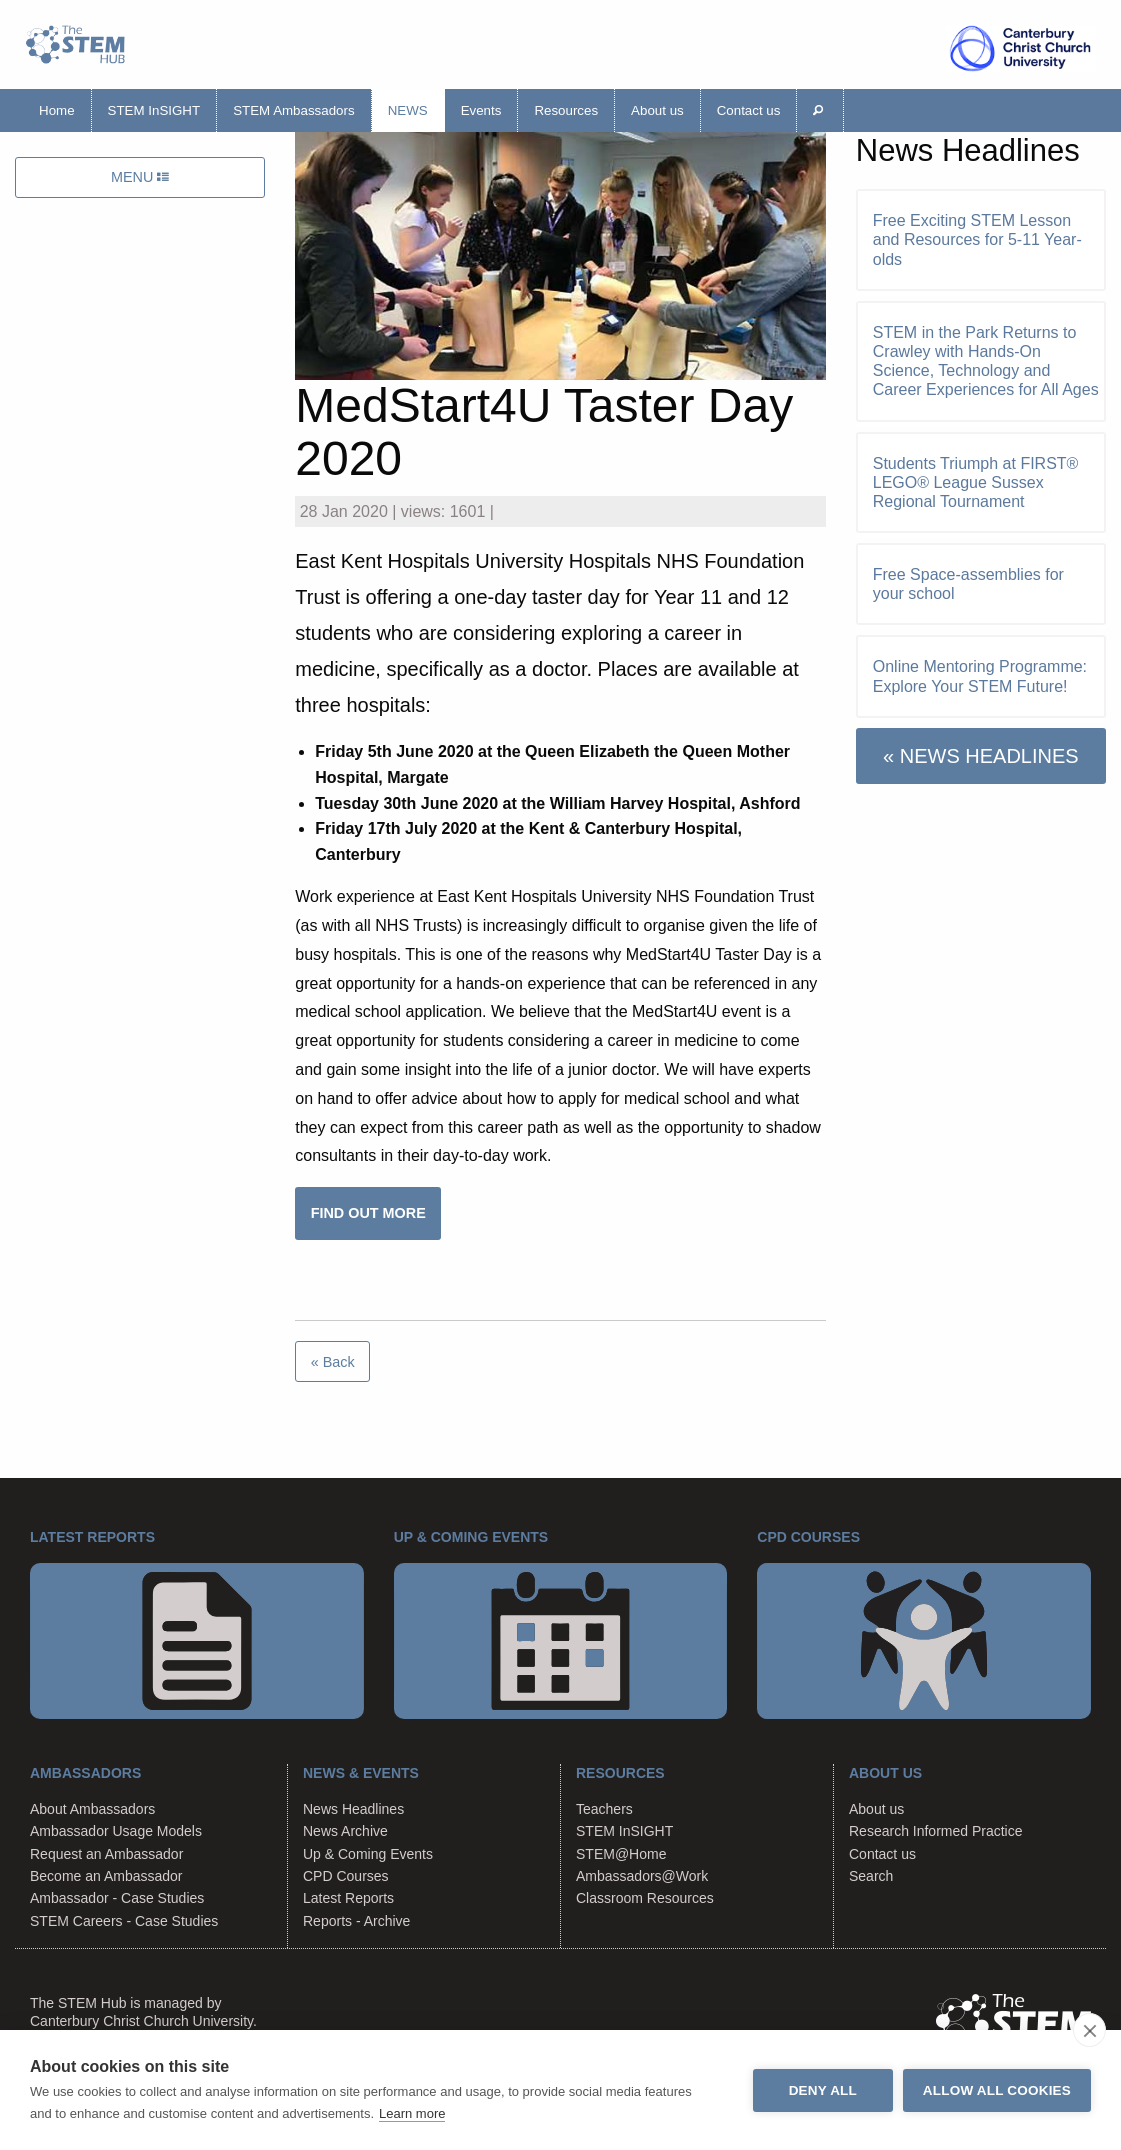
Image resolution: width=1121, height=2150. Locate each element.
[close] (1089, 2030)
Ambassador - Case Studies (117, 1898)
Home (57, 110)
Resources (566, 110)
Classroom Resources (645, 1898)
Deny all (823, 2090)
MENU (140, 177)
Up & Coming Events (368, 1854)
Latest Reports (348, 1898)
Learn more (412, 2113)
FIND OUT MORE (368, 1213)
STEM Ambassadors (293, 110)
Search (871, 1876)
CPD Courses (346, 1876)
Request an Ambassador (106, 1854)
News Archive (345, 1831)
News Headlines (353, 1809)
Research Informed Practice (936, 1831)
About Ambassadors (92, 1809)
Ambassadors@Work (642, 1876)
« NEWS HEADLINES (981, 756)
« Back (333, 1362)
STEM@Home (621, 1854)
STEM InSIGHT (154, 110)
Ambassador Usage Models (116, 1831)
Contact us (749, 110)
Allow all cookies (997, 2090)
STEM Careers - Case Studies (124, 1921)
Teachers (604, 1809)
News (408, 110)
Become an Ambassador (106, 1876)
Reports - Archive (356, 1921)
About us (657, 110)
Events (481, 110)
